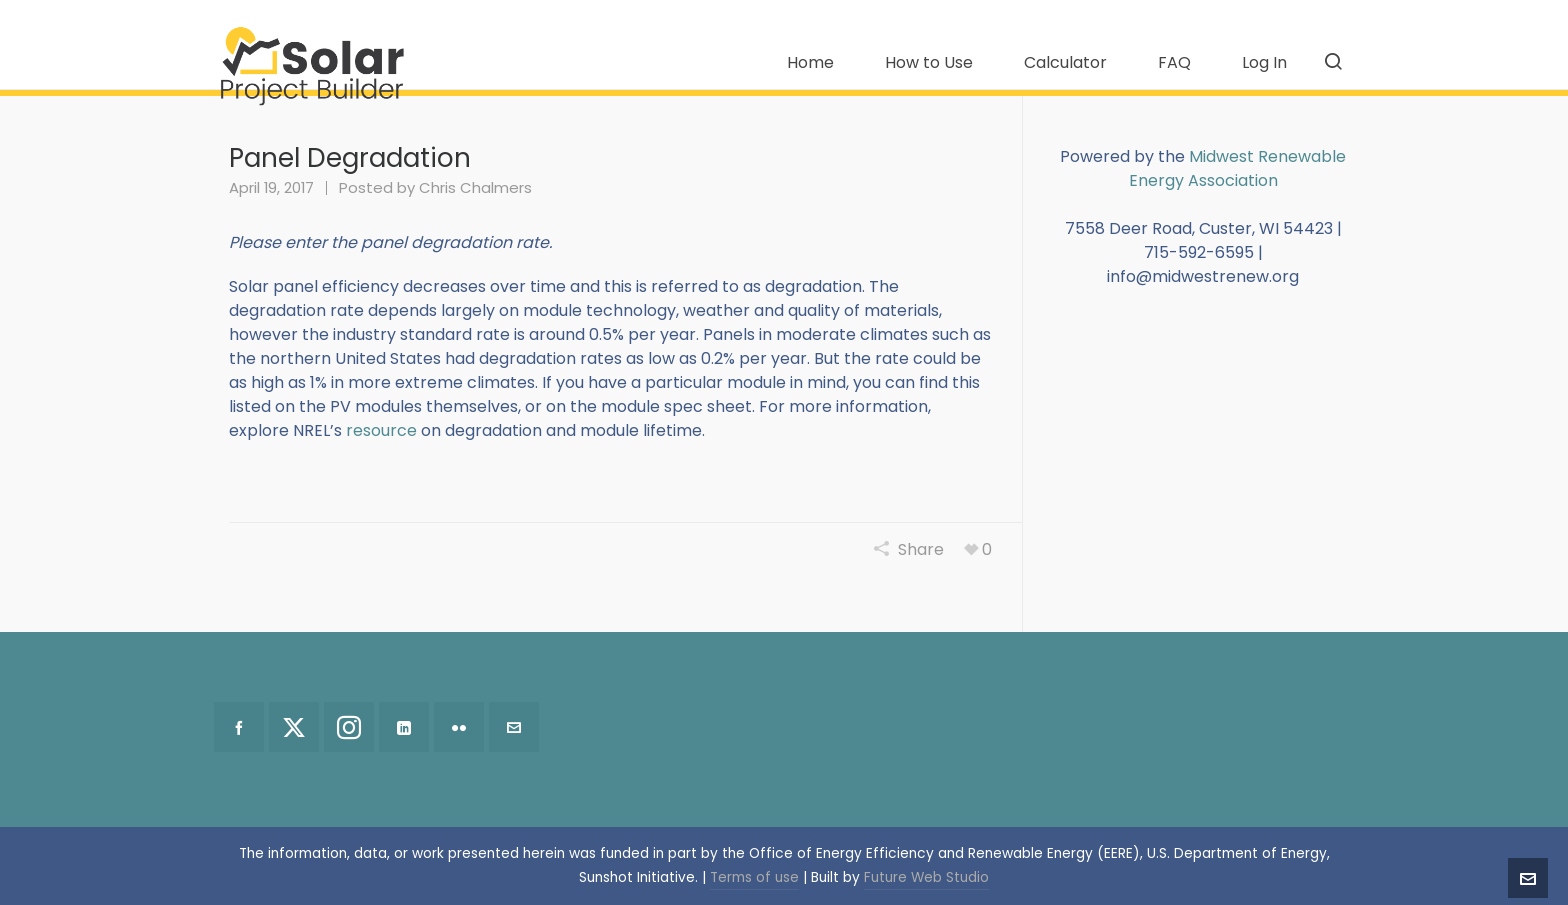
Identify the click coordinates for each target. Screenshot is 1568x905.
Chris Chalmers (475, 187)
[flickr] (459, 727)
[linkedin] (404, 727)
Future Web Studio (926, 877)
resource (381, 430)
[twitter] (294, 727)
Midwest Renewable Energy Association (1238, 168)
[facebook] (239, 727)
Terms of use (754, 877)
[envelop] (514, 727)
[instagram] (349, 727)
